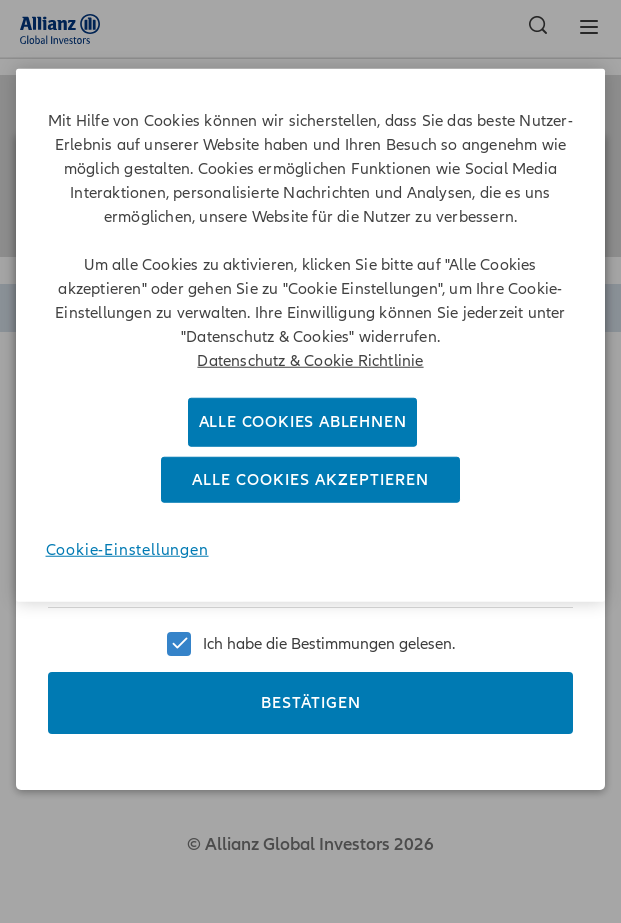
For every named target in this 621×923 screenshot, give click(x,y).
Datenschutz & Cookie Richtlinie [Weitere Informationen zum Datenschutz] (310, 361)
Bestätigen (311, 695)
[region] (311, 335)
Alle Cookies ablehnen (303, 422)
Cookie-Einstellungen (127, 550)
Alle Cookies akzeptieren (310, 480)
